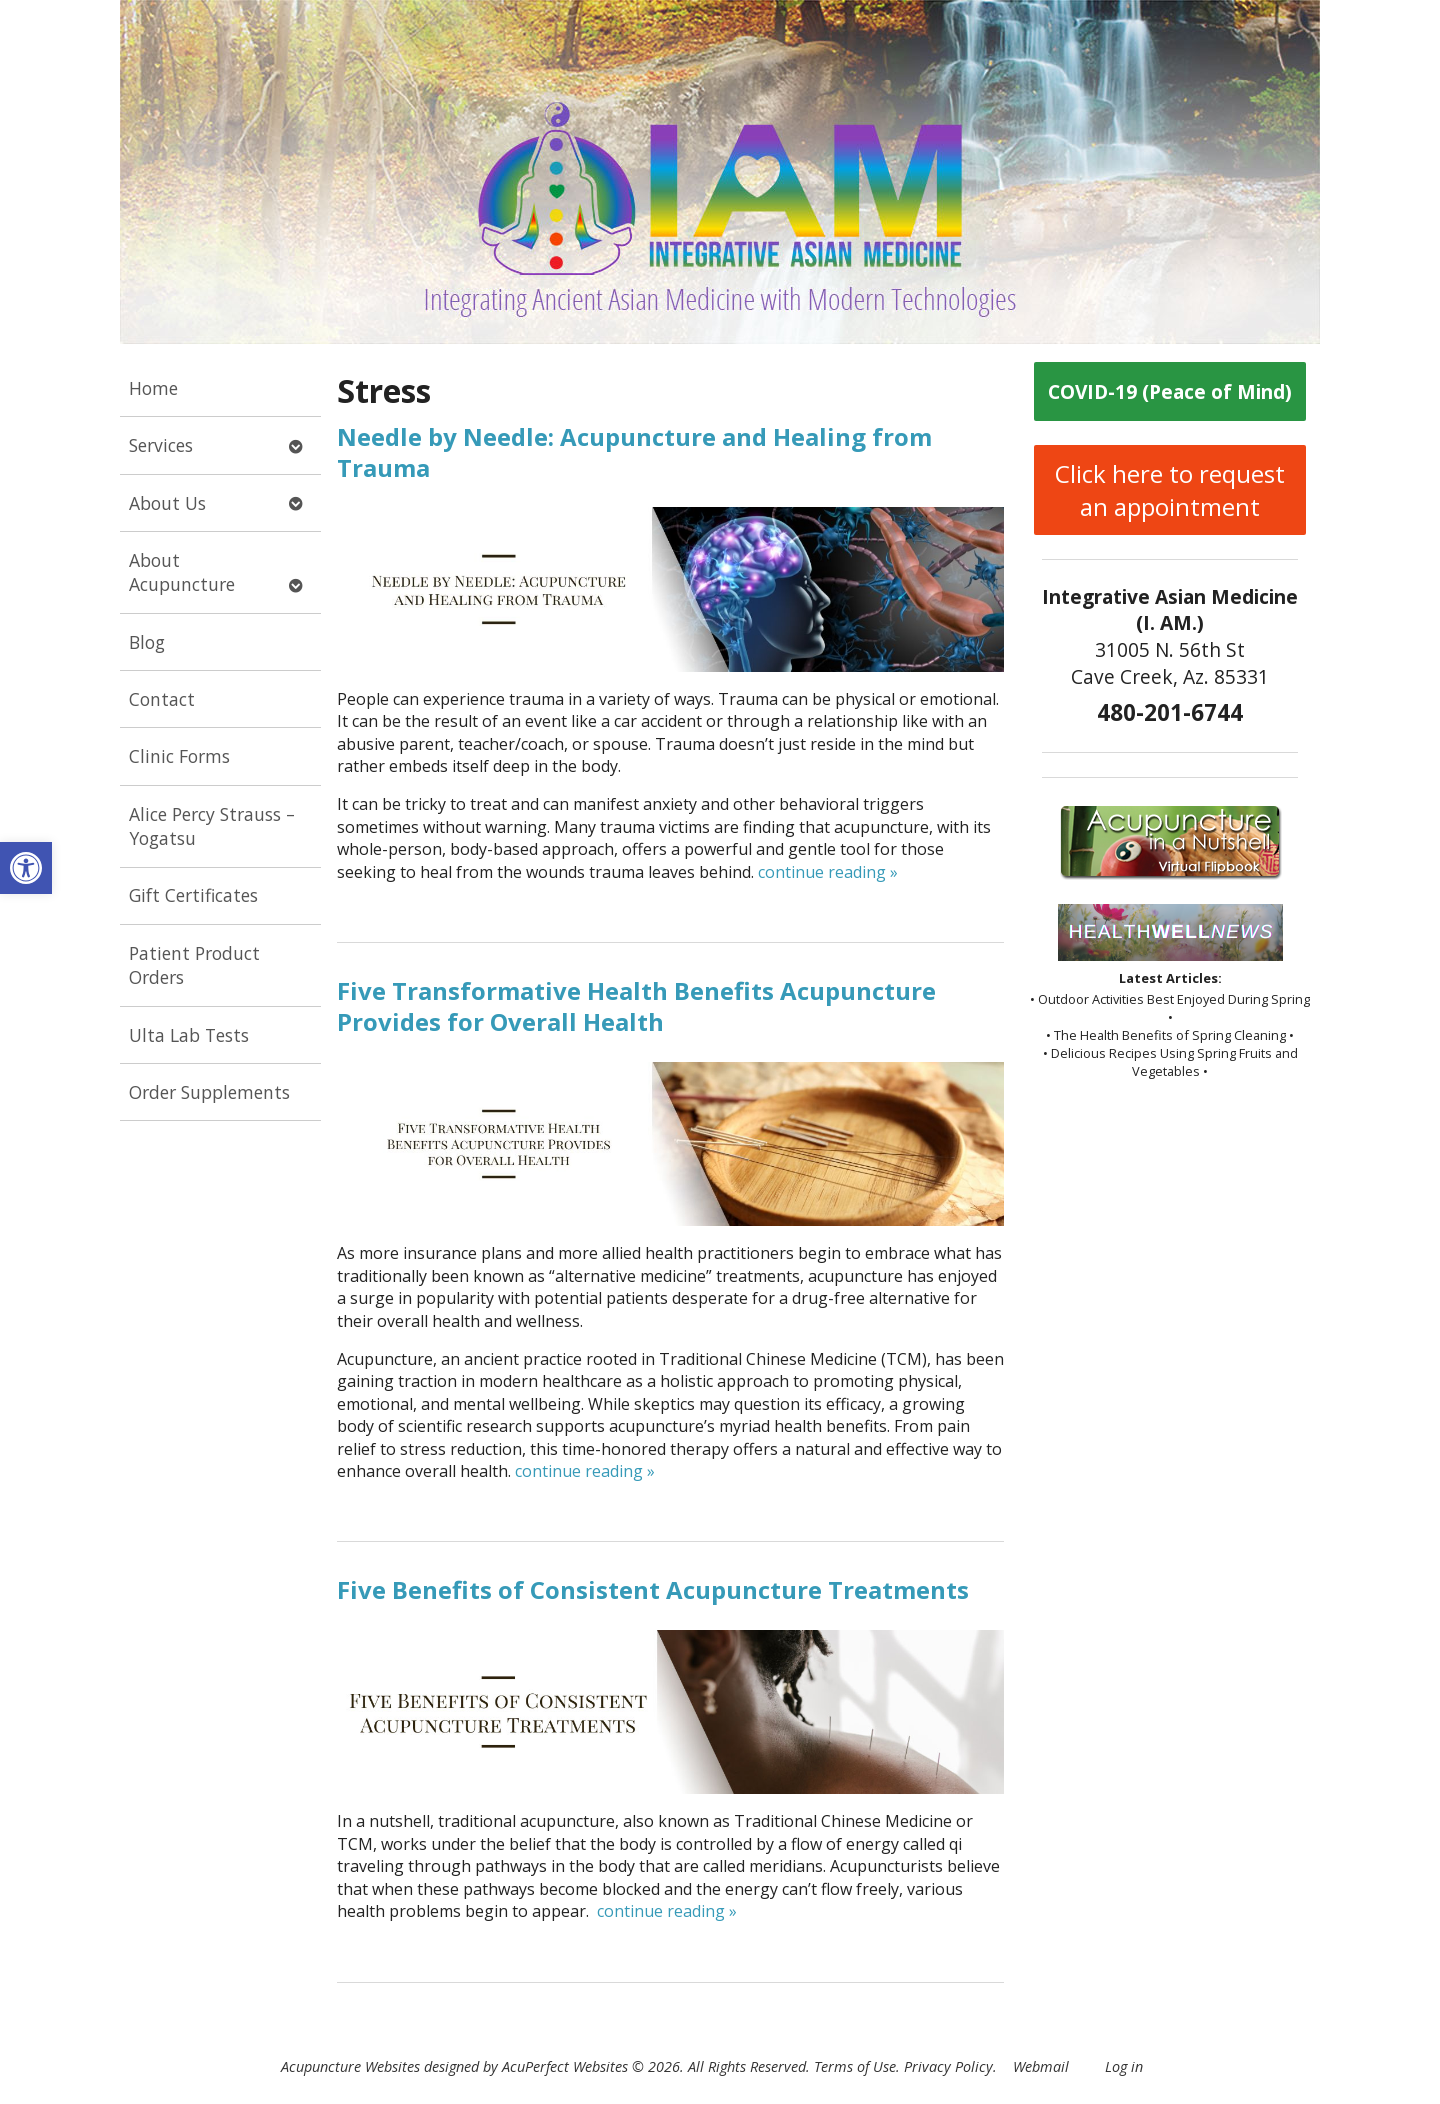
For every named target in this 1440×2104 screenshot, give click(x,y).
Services (161, 445)
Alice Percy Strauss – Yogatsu (212, 826)
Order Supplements (209, 1092)
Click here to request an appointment (1170, 490)
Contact (162, 699)
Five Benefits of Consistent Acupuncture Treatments (653, 1589)
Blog (147, 642)
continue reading (828, 872)
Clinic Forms (179, 756)
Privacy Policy (948, 2066)
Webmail (1041, 2066)
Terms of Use (855, 2066)
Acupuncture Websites (350, 2066)
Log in (1124, 2066)
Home (153, 388)
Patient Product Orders (194, 965)
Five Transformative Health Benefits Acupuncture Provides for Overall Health (636, 1006)
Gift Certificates (193, 895)
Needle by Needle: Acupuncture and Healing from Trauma (634, 452)
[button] (26, 868)
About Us (167, 503)
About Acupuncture (182, 572)
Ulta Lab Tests (189, 1035)
